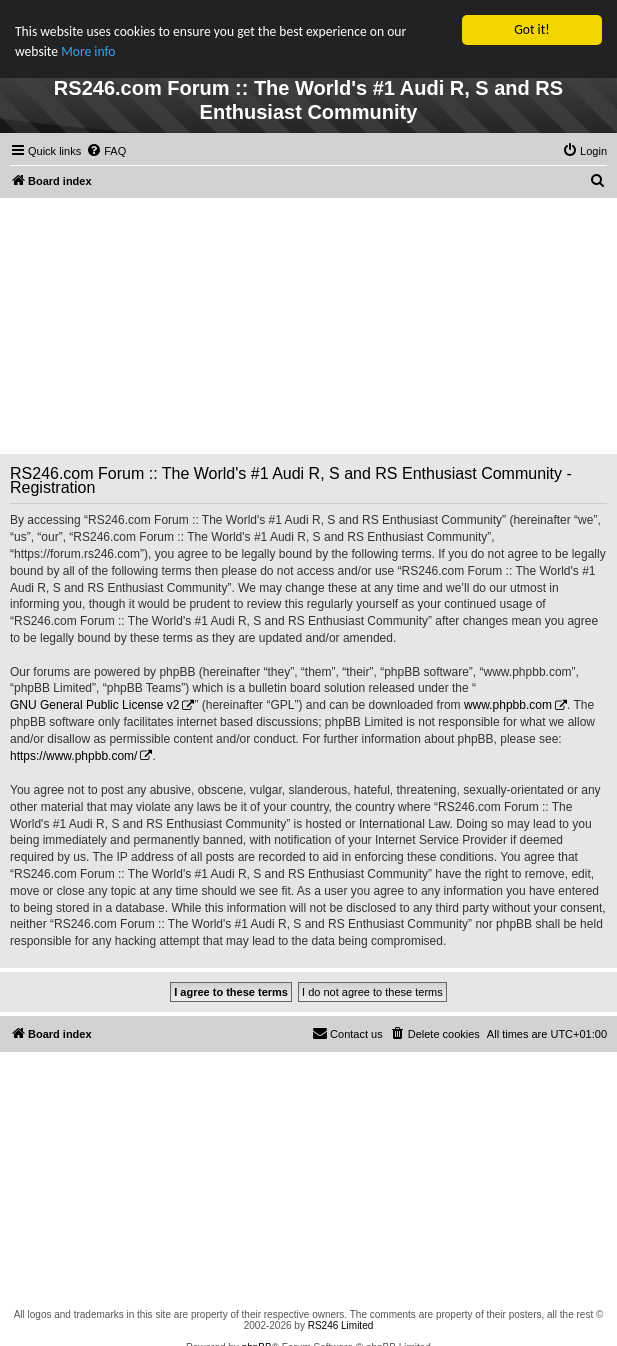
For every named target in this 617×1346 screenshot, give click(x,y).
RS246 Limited (341, 1325)
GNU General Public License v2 (94, 705)
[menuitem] (106, 151)
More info (88, 51)
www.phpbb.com (508, 705)
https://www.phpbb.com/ (73, 756)
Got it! (531, 29)
